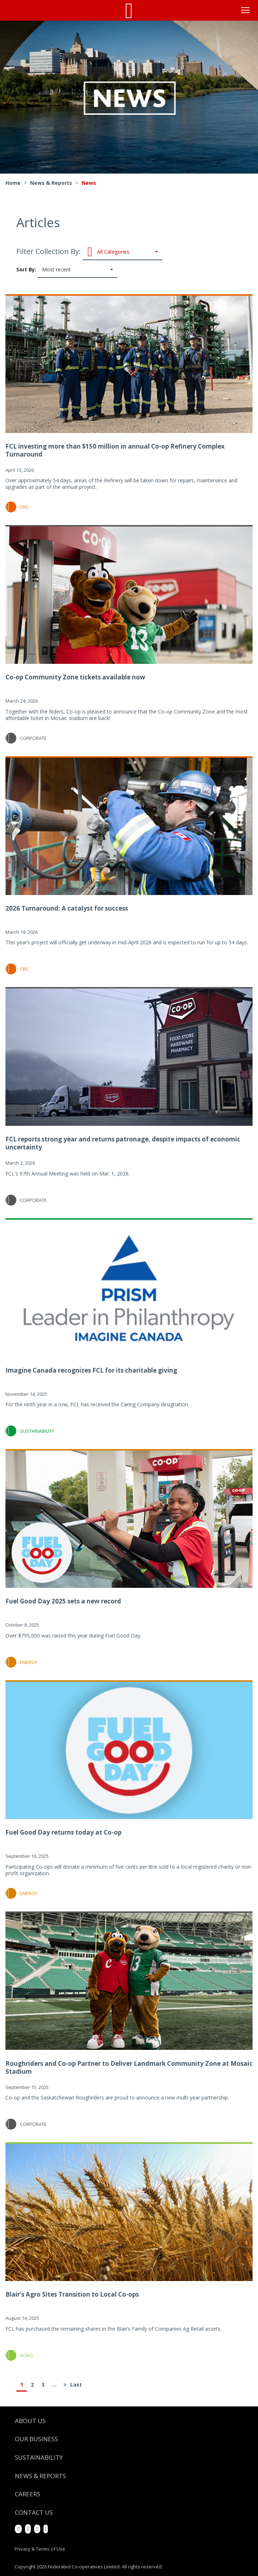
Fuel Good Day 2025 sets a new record (63, 1601)
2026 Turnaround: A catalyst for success (66, 908)
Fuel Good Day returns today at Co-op (63, 1832)
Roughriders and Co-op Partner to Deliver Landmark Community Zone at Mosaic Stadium (129, 2067)
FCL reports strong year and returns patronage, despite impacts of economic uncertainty (122, 1143)
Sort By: (66, 270)
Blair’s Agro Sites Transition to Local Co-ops (72, 2294)
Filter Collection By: (89, 252)
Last (75, 2384)
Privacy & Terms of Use (39, 2549)
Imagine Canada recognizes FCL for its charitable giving (91, 1370)
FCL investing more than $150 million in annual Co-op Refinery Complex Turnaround (115, 450)
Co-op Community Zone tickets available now (75, 677)
